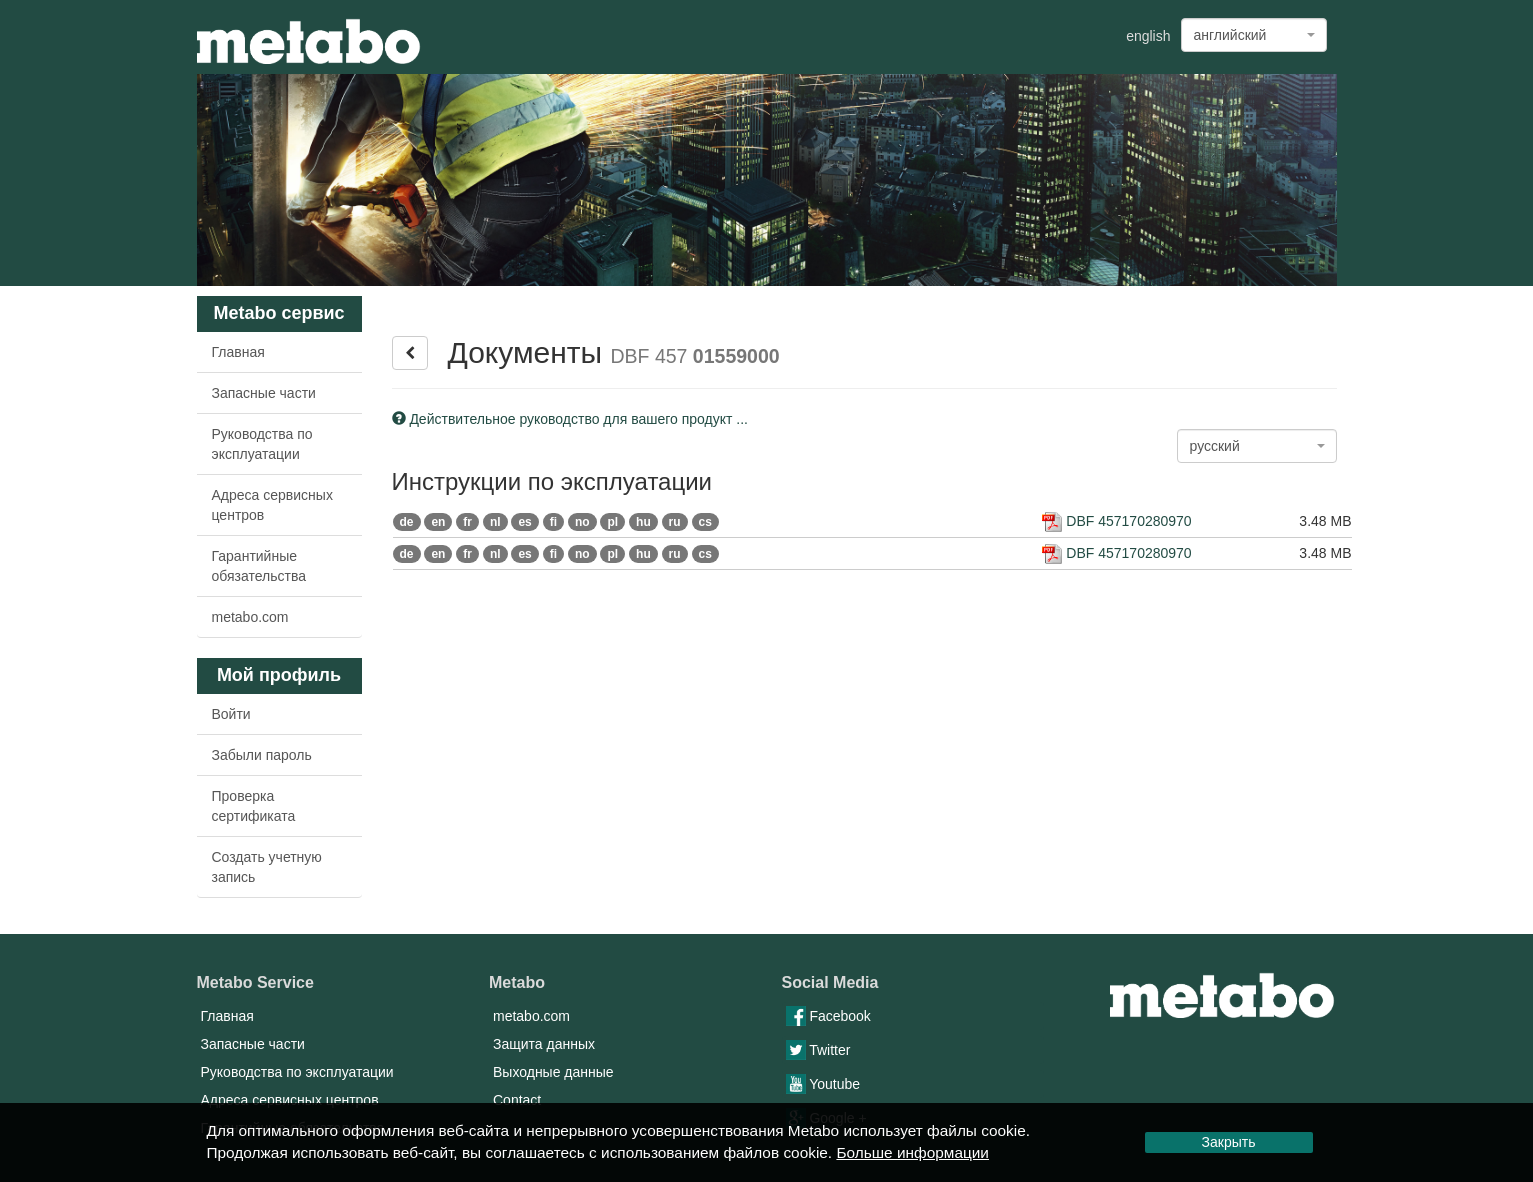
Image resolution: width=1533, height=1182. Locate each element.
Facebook (828, 1016)
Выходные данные (553, 1072)
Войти (231, 714)
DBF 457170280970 (1116, 521)
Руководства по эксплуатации (262, 444)
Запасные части (264, 393)
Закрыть (1229, 1142)
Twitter (818, 1050)
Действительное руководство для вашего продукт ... (570, 419)
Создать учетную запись (267, 867)
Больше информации (912, 1152)
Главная (238, 352)
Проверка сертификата (254, 806)
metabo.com (250, 617)
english (1148, 36)
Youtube (823, 1084)
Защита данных (544, 1044)
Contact (517, 1100)
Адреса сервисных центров (272, 505)
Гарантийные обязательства (259, 566)
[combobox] (1254, 35)
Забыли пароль (262, 755)
